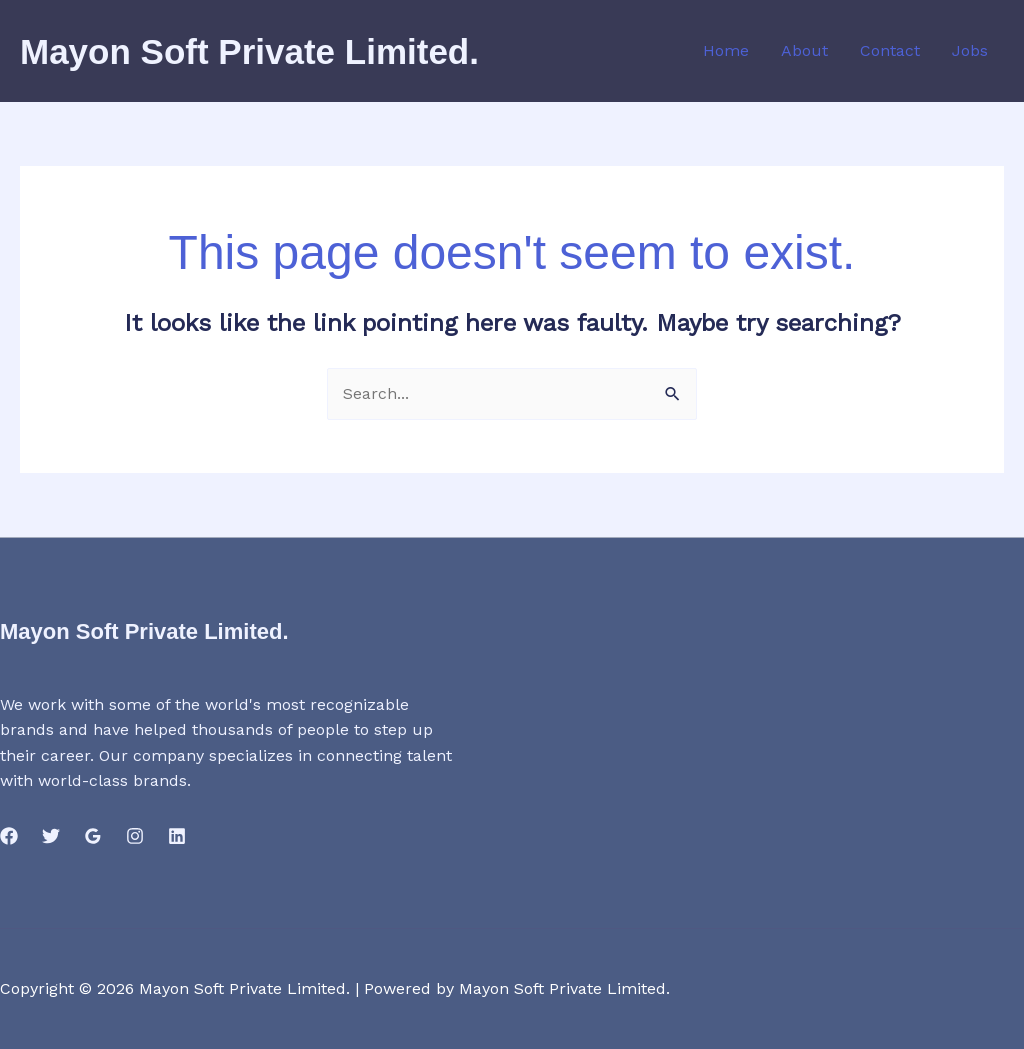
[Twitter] (51, 836)
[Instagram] (135, 836)
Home (726, 50)
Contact (890, 50)
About (804, 50)
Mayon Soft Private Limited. (249, 51)
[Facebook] (9, 836)
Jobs (970, 50)
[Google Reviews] (93, 836)
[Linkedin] (177, 836)
